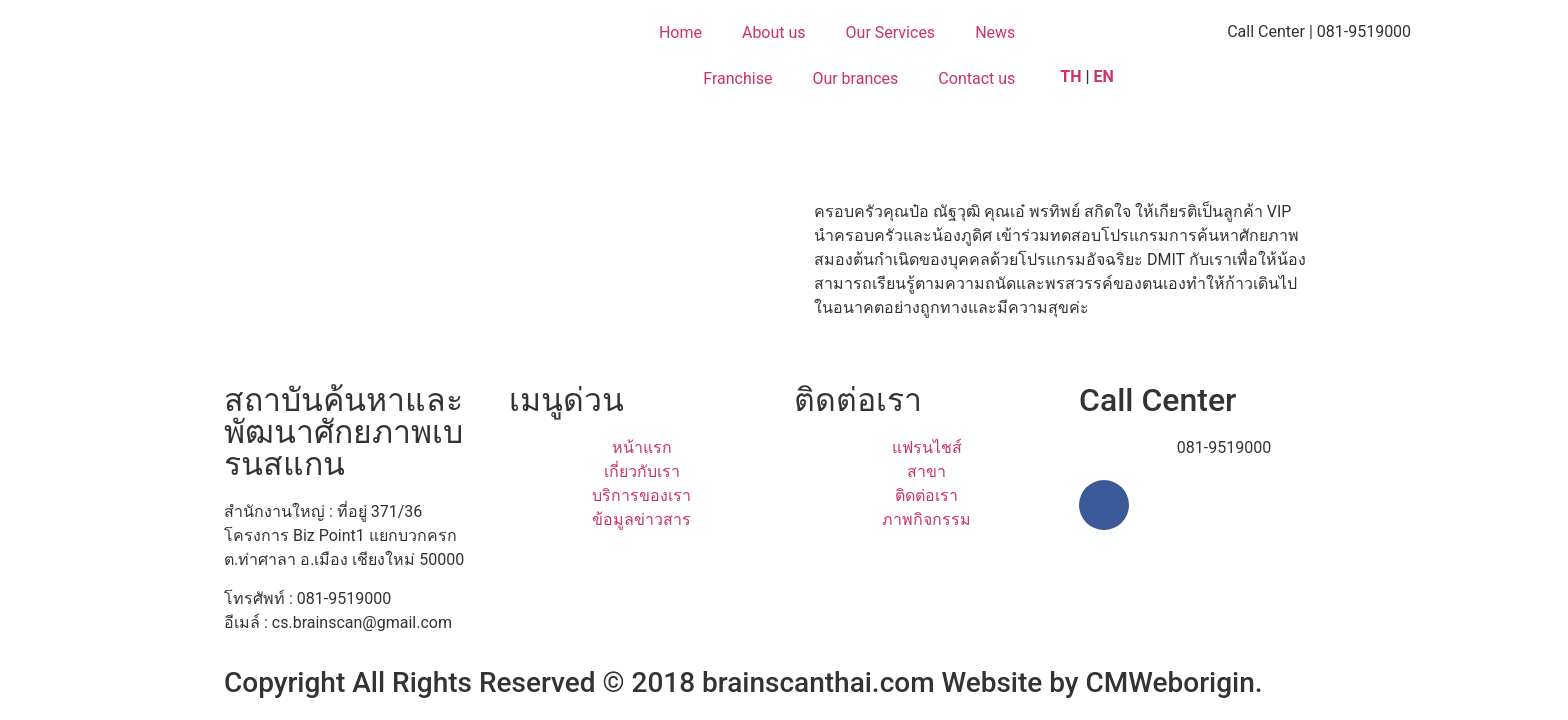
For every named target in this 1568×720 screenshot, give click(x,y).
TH (1070, 76)
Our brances (855, 78)
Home (680, 32)
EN (1106, 76)
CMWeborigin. (1174, 682)
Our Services (891, 32)
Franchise (737, 78)
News (995, 32)
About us (774, 32)
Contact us (976, 78)
